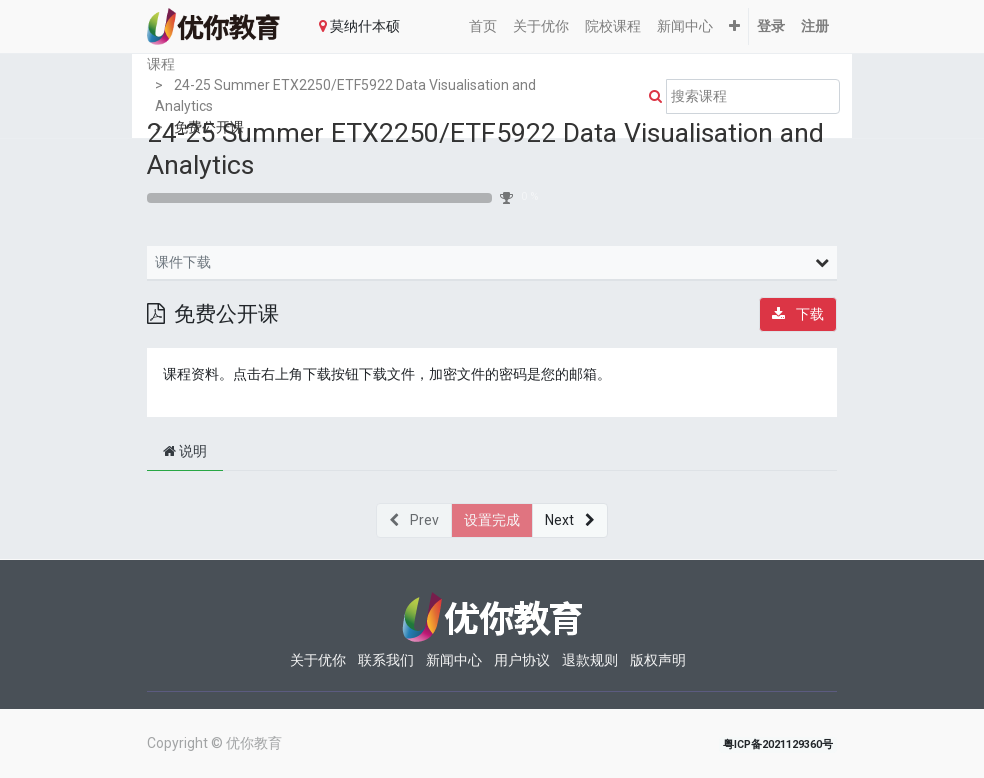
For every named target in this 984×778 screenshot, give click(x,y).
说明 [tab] (185, 451)
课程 (161, 64)
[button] (734, 26)
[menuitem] (483, 26)
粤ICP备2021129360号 (778, 744)
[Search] (651, 96)
